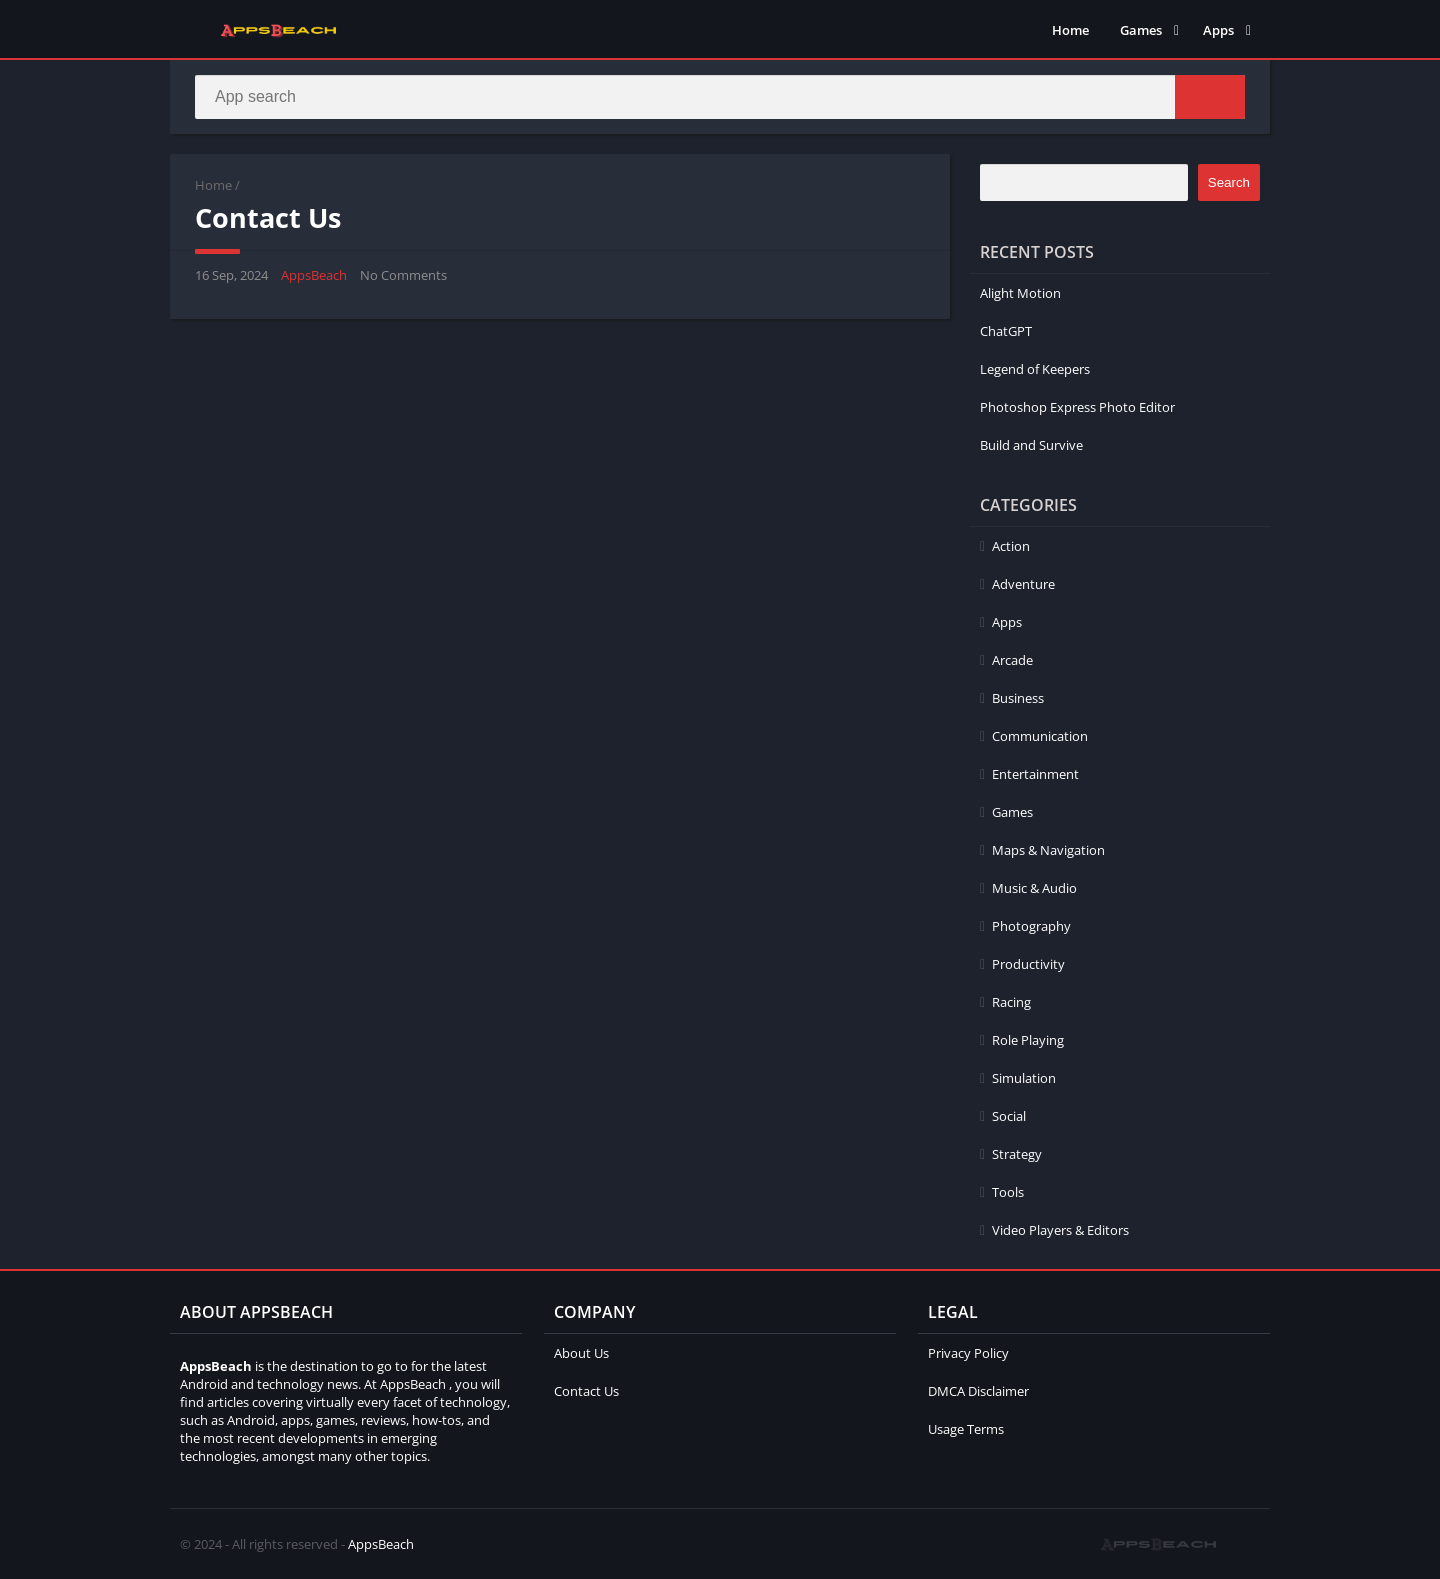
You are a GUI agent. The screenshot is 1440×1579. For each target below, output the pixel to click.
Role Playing (1028, 1040)
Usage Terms (966, 1429)
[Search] (720, 97)
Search (1229, 182)
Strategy (1017, 1154)
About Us (581, 1353)
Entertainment (1035, 774)
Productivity (1028, 964)
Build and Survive (1031, 445)
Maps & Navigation (1048, 850)
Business (1018, 698)
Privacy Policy (968, 1353)
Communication (1040, 736)
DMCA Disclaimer (978, 1391)
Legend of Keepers (1035, 369)
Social (1009, 1116)
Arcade (1012, 660)
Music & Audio (1034, 888)
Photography (1031, 926)
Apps (1218, 30)
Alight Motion (1020, 293)
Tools (1008, 1192)
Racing (1011, 1002)
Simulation (1024, 1078)
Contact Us (586, 1391)
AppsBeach (314, 275)
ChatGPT (1006, 331)
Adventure (1023, 584)
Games (1141, 30)
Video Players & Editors (1060, 1230)
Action (1011, 546)
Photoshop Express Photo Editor (1077, 407)
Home (1070, 30)
